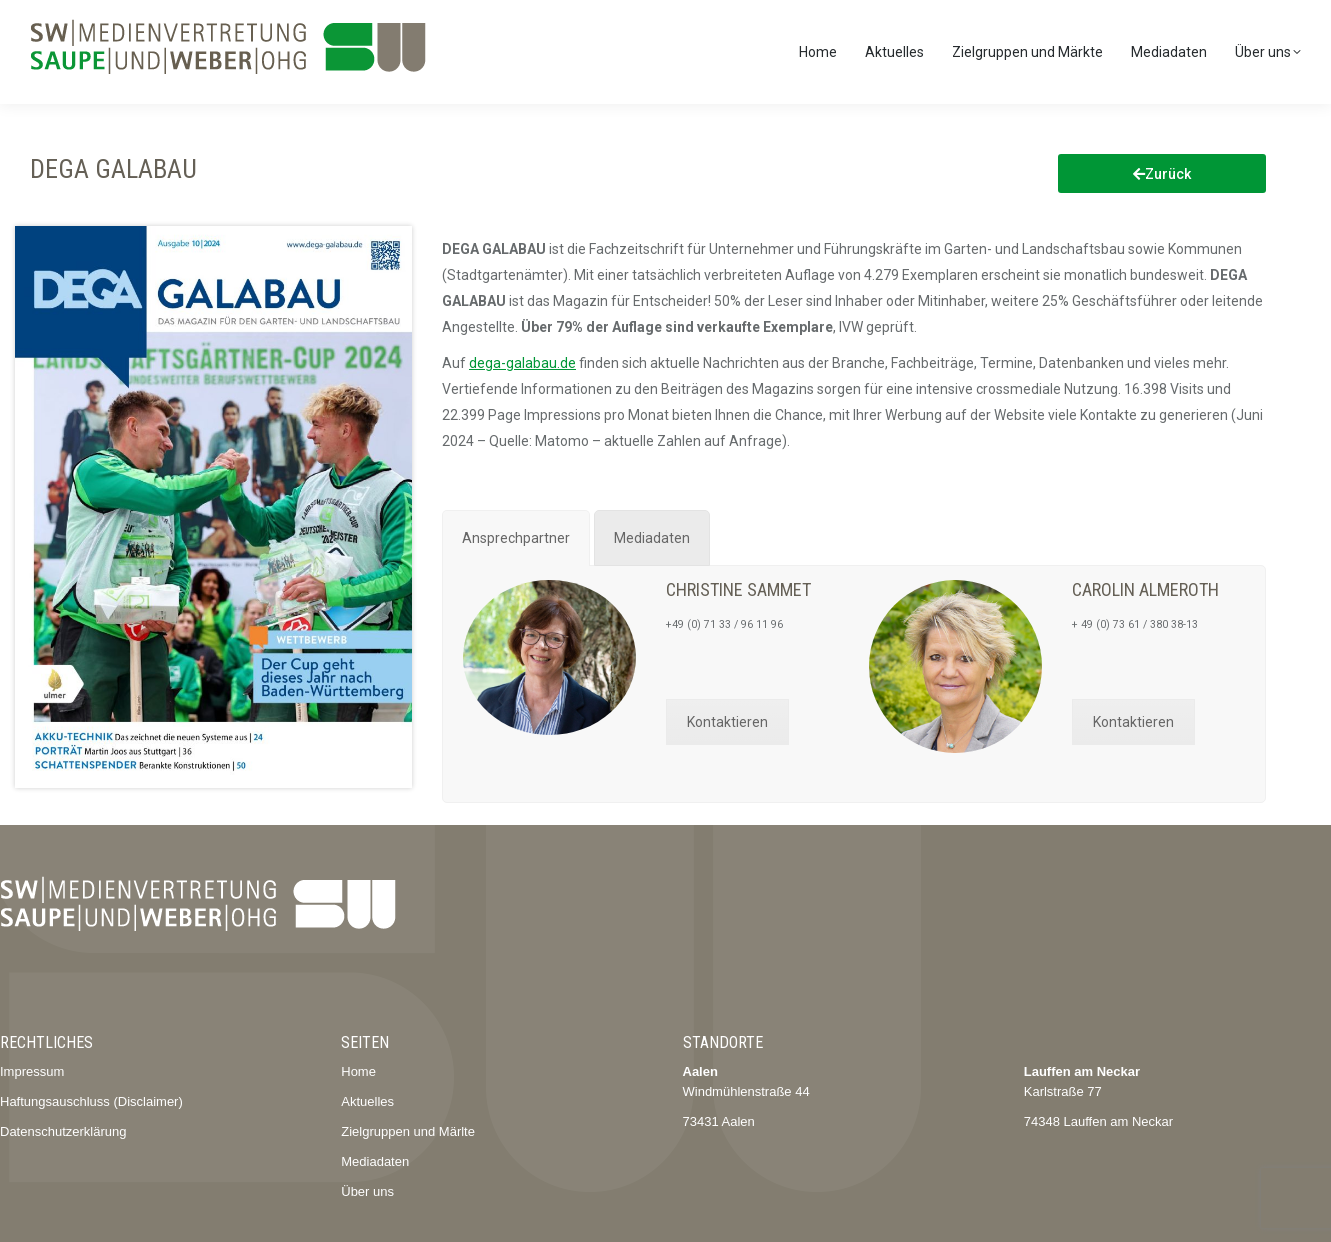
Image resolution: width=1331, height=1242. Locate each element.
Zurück (1162, 174)
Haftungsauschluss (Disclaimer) (91, 1101)
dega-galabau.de (522, 363)
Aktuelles (367, 1101)
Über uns (367, 1191)
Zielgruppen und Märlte (408, 1131)
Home (358, 1071)
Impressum (32, 1071)
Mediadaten (375, 1161)
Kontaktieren (727, 722)
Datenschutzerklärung (63, 1131)
